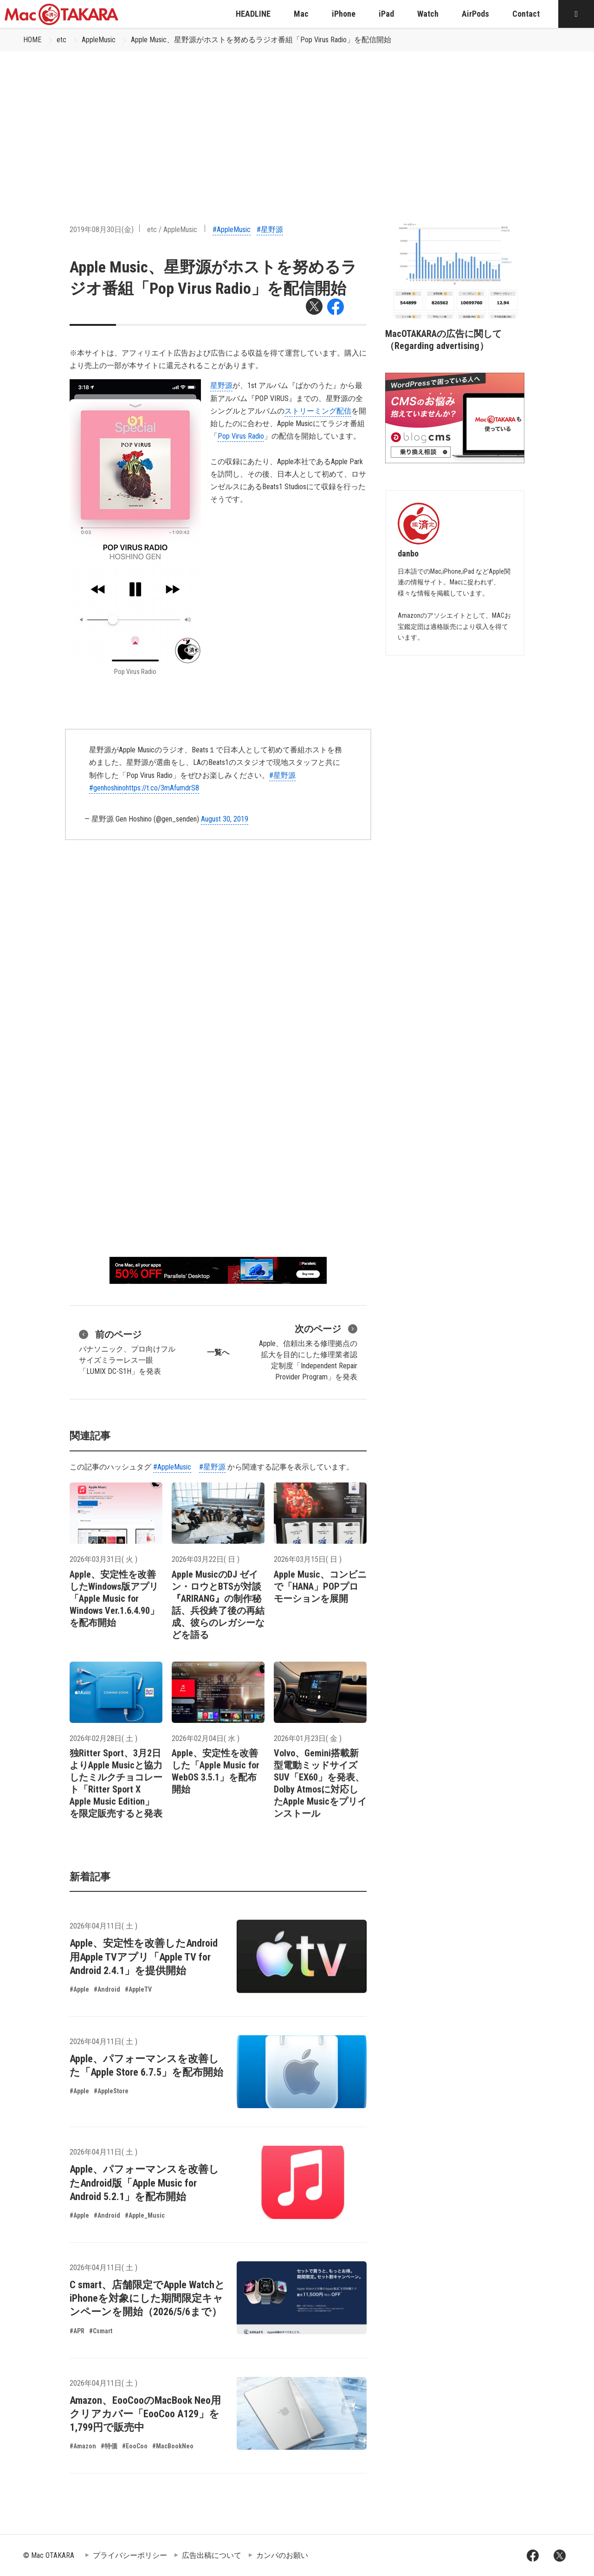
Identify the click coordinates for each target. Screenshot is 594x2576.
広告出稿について (211, 2555)
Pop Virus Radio (241, 436)
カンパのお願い (282, 2555)
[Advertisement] (297, 121)
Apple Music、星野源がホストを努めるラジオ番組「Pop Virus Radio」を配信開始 (261, 39)
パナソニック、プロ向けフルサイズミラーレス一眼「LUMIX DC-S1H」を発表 (127, 1351)
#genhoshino (107, 787)
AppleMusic (99, 39)
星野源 (221, 385)
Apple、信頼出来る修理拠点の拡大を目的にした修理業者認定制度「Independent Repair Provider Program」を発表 (308, 1351)
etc (61, 39)
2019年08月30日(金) (102, 229)
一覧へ (218, 1352)
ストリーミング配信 (317, 411)
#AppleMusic (232, 229)
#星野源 (270, 229)
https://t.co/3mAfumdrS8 (162, 787)
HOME (32, 39)
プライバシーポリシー (130, 2555)
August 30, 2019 (224, 819)
